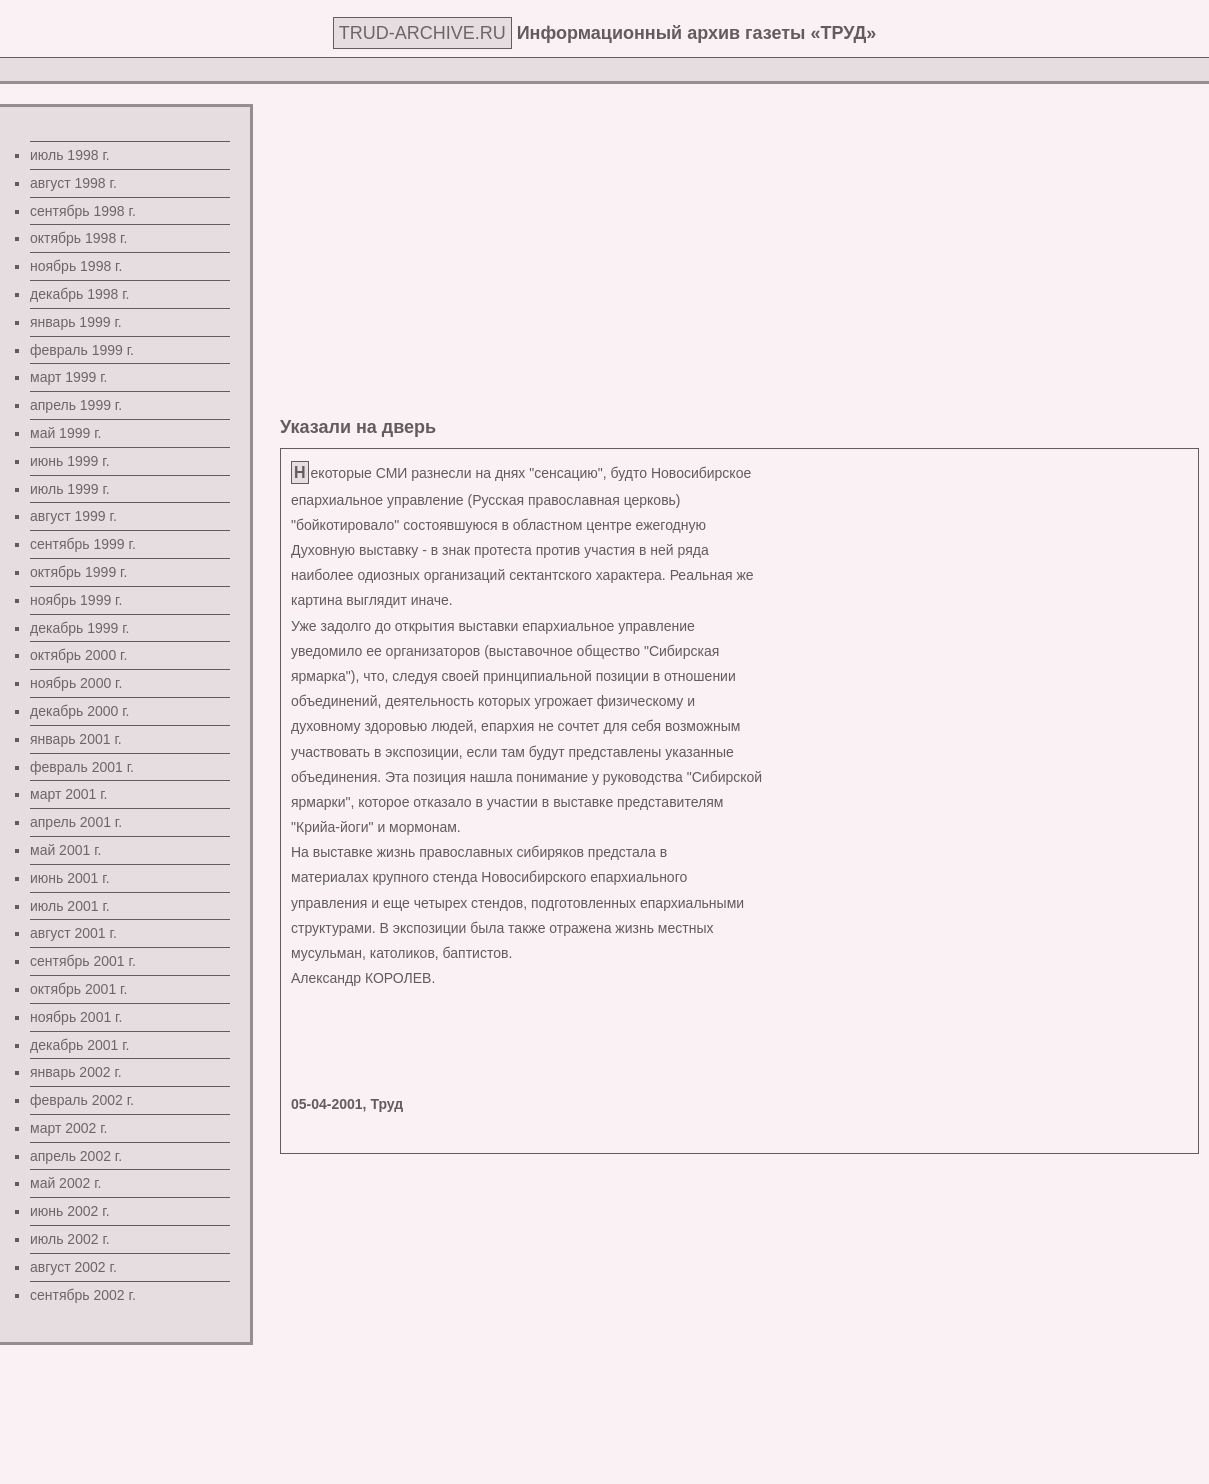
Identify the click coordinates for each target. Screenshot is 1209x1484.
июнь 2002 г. (70, 1211)
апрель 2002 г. (76, 1156)
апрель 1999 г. (76, 405)
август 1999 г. (73, 516)
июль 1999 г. (70, 489)
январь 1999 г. (76, 322)
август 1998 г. (73, 183)
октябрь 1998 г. (78, 238)
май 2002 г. (65, 1183)
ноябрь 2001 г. (76, 1017)
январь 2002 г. (76, 1072)
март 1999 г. (69, 377)
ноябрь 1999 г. (76, 600)
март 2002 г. (69, 1128)
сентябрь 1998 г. (83, 211)
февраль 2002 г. (82, 1100)
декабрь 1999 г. (79, 628)
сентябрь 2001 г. (83, 961)
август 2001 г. (73, 933)
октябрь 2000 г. (78, 655)
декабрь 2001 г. (79, 1045)
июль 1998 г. (70, 155)
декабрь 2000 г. (79, 711)
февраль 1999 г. (82, 350)
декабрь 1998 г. (79, 294)
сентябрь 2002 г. (83, 1295)
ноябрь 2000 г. (76, 683)
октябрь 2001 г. (78, 989)
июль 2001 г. (70, 906)
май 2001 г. (65, 850)
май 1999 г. (65, 433)
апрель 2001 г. (76, 822)
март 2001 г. (69, 794)
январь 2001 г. (76, 739)
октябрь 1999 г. (78, 572)
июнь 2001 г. (70, 878)
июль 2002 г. (70, 1239)
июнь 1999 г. (70, 461)
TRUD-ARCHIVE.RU (422, 33)
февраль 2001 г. (82, 767)
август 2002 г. (73, 1267)
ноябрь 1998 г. (76, 266)
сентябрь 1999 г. (83, 544)
